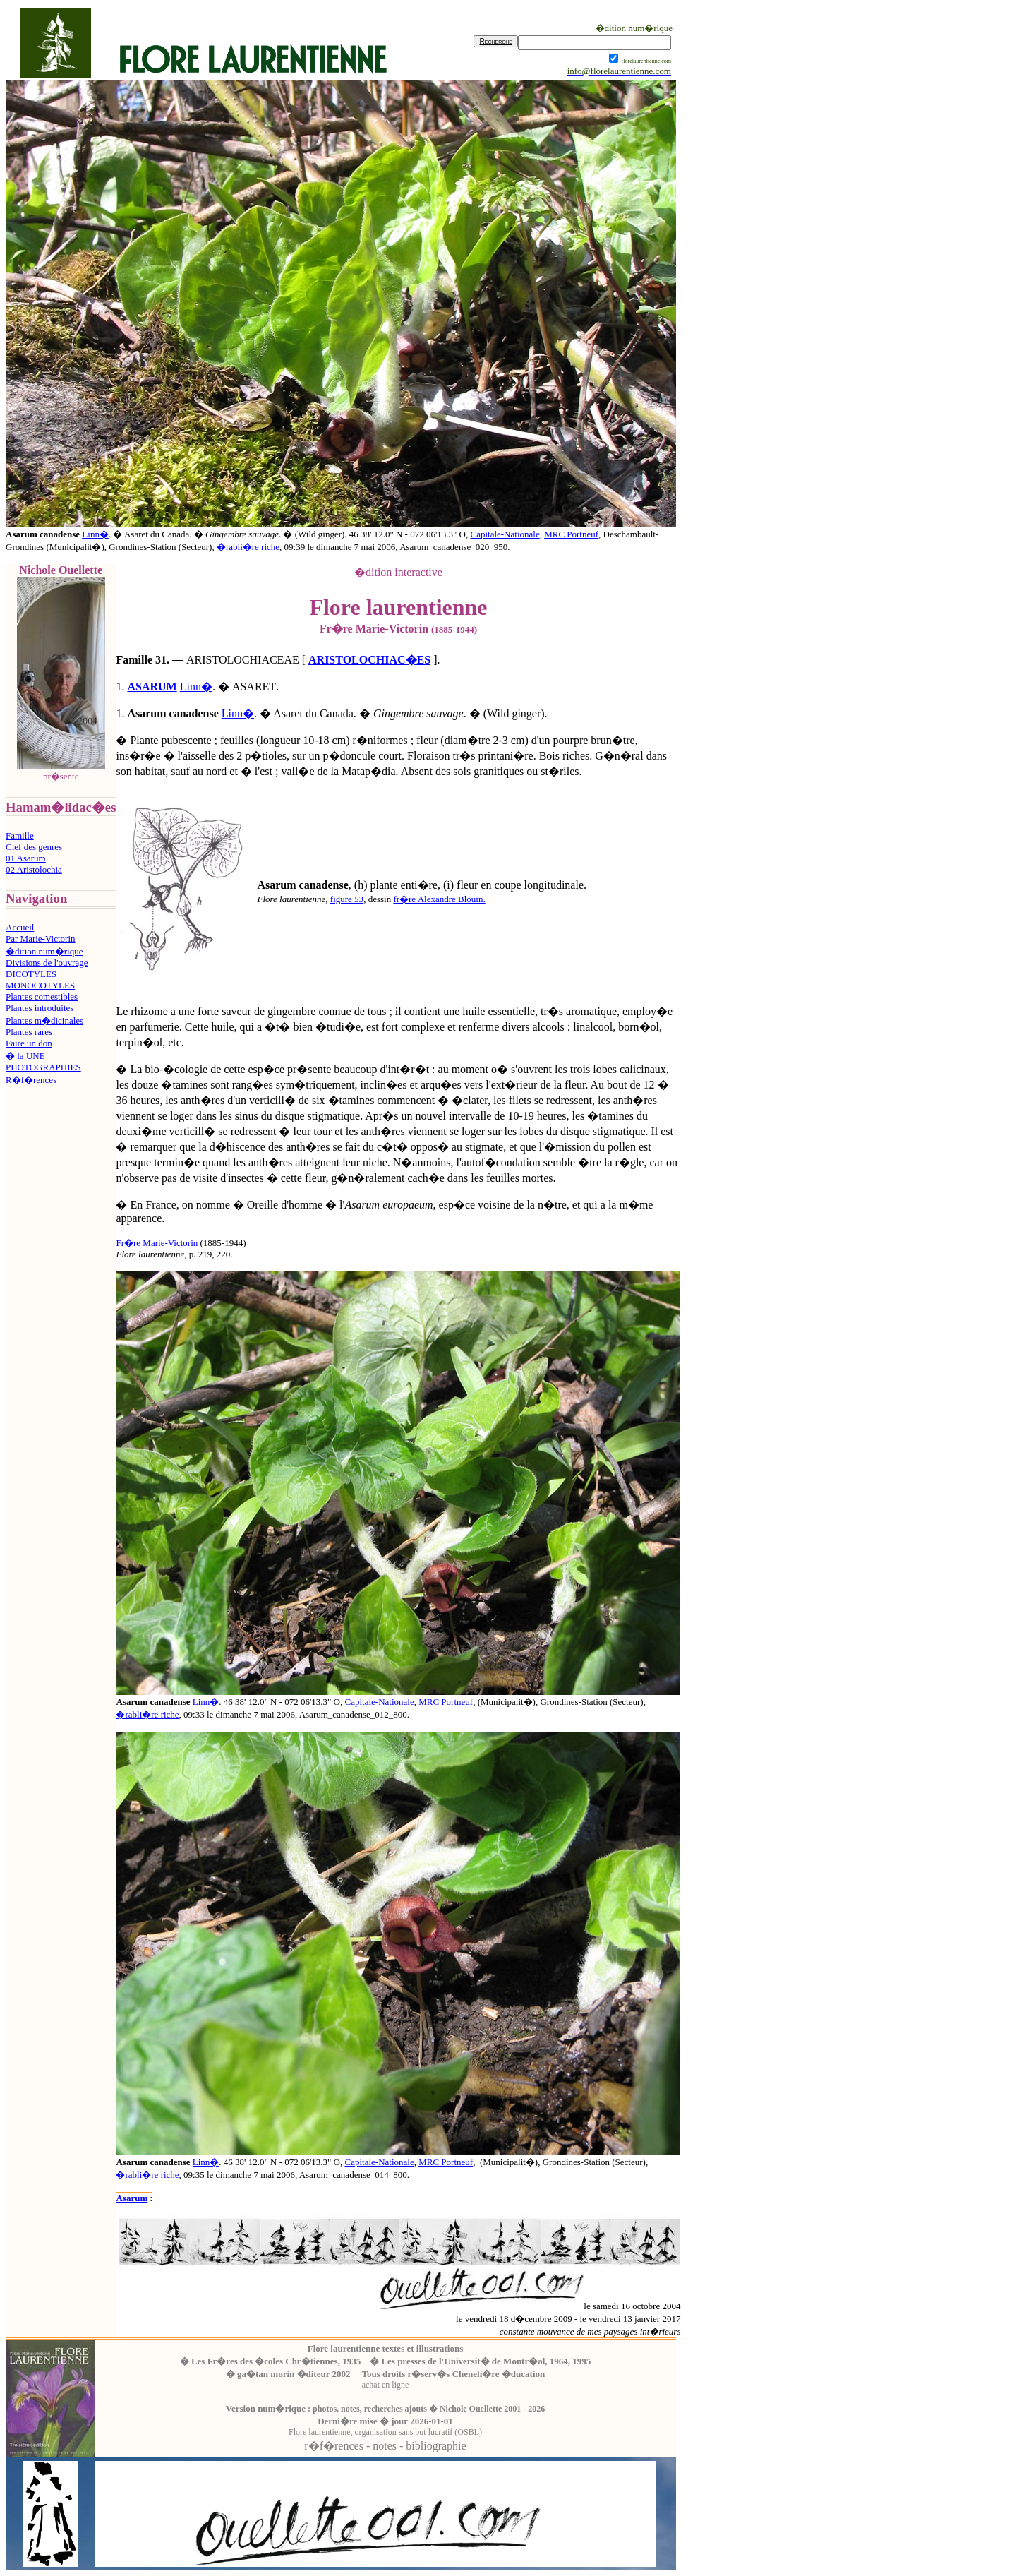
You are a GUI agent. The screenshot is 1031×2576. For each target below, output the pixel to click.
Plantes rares (29, 1031)
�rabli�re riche (248, 546)
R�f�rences (31, 1079)
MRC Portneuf (571, 534)
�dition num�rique (44, 951)
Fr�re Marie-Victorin (157, 1243)
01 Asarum (26, 858)
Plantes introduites (39, 1007)
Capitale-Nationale (504, 534)
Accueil (20, 927)
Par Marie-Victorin (41, 938)
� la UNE (25, 1055)
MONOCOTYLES (40, 985)
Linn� (95, 534)
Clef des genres (34, 846)
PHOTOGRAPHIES (43, 1067)
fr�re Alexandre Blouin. (439, 899)
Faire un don (29, 1043)
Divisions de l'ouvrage (47, 962)
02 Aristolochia (34, 869)
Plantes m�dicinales (44, 1020)
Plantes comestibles (42, 996)
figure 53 (346, 899)
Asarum (131, 2198)
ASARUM (151, 687)
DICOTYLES (31, 974)
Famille (20, 835)
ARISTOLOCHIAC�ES (369, 660)
